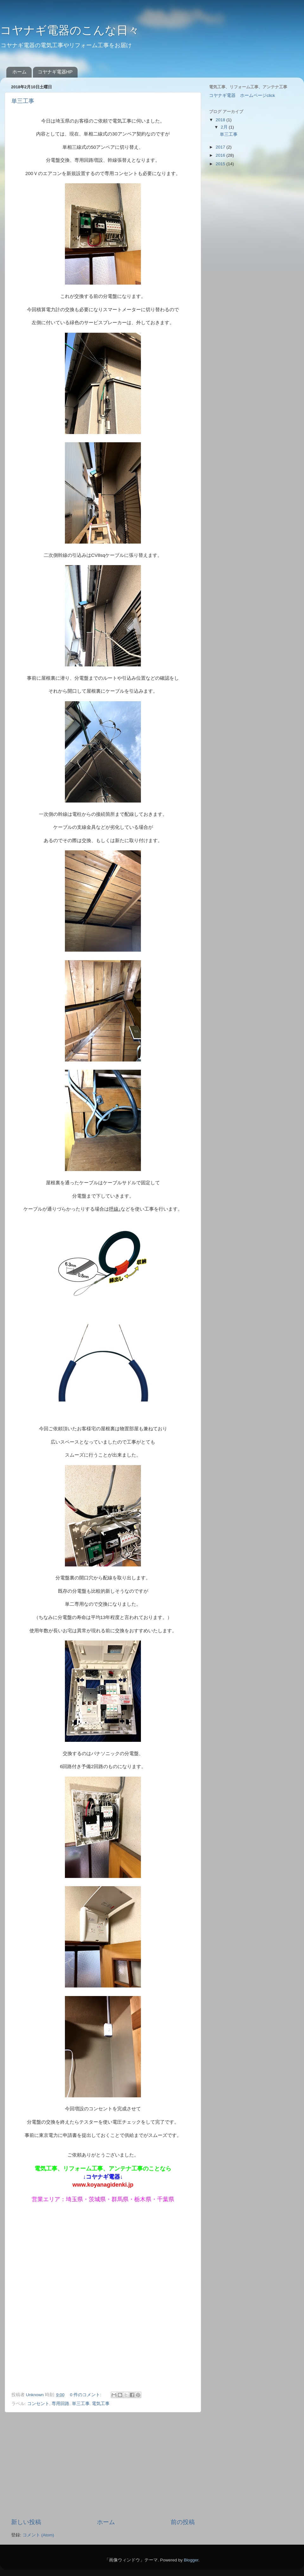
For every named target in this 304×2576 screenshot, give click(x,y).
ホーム (19, 71)
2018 (221, 119)
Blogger (191, 2560)
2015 (221, 163)
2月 (225, 127)
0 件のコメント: (86, 2394)
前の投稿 (183, 2522)
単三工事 (22, 101)
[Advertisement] (103, 2465)
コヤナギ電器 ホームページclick (242, 95)
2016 (221, 155)
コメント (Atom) (38, 2535)
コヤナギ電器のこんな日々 (69, 30)
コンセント (38, 2403)
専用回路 (60, 2403)
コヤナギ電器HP (55, 71)
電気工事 (101, 2403)
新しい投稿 (26, 2522)
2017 (221, 147)
